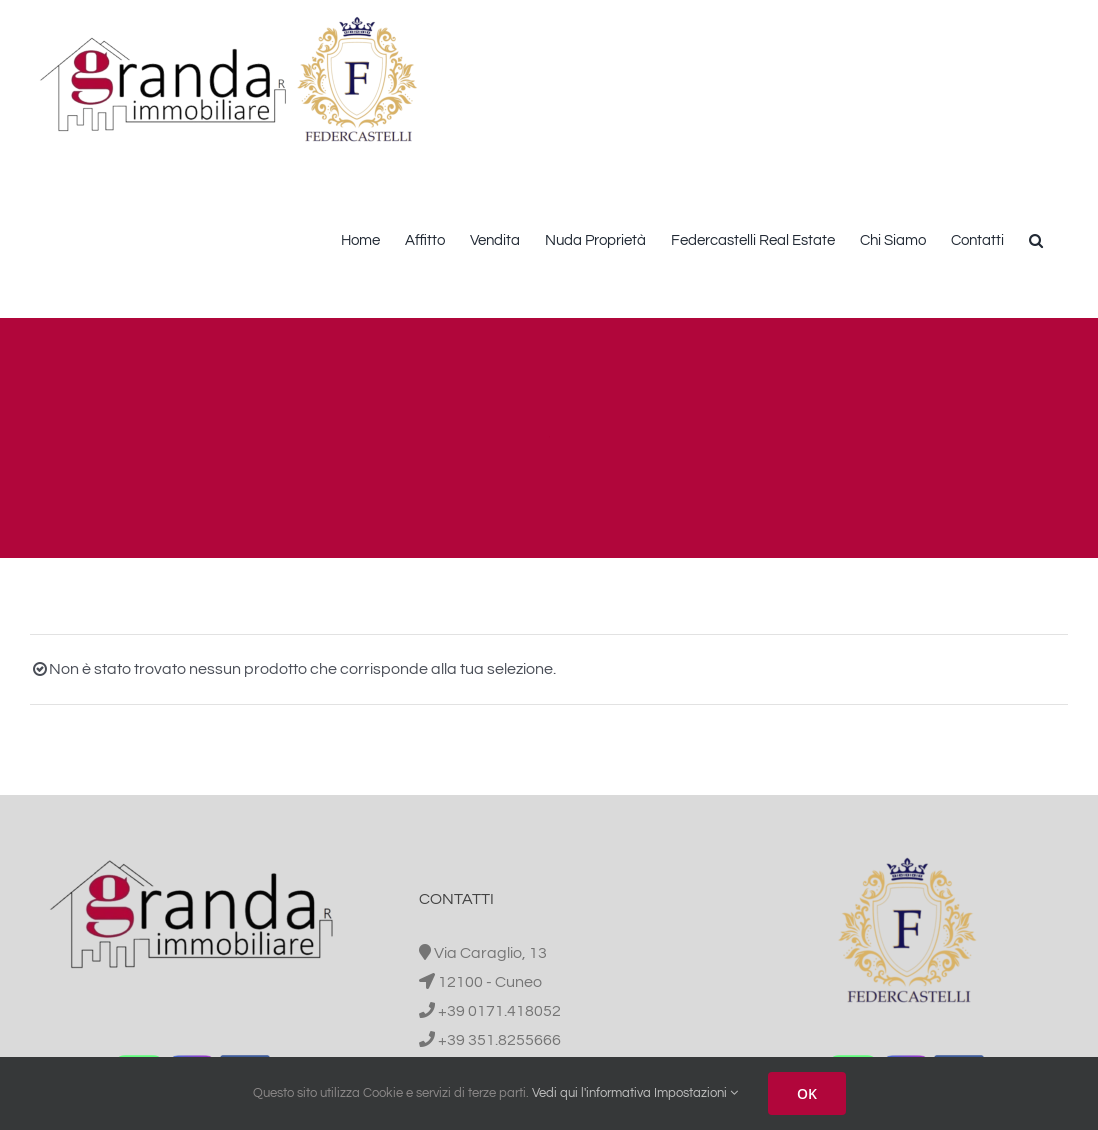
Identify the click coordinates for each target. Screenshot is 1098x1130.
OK (807, 1093)
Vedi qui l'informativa (591, 1093)
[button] (1036, 238)
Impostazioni (696, 1093)
